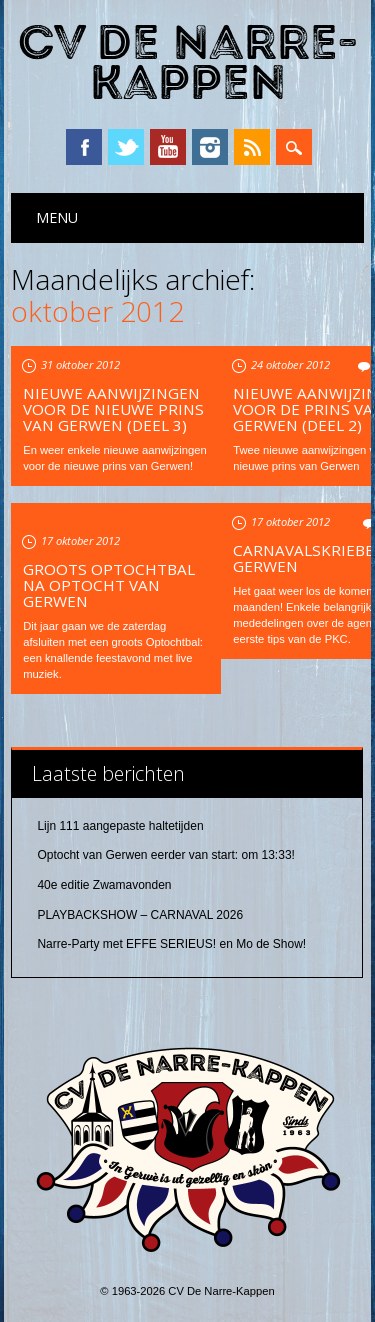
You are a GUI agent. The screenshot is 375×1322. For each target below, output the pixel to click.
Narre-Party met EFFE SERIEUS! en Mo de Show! (171, 944)
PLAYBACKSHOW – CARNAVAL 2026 (140, 915)
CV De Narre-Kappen (188, 63)
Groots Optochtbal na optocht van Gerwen (109, 585)
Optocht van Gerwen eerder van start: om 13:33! (165, 855)
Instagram (210, 147)
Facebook (84, 147)
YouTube (168, 147)
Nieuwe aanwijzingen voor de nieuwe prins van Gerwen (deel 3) (113, 409)
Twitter (126, 147)
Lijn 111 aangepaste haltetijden (120, 826)
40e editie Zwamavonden (104, 885)
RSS (252, 147)
